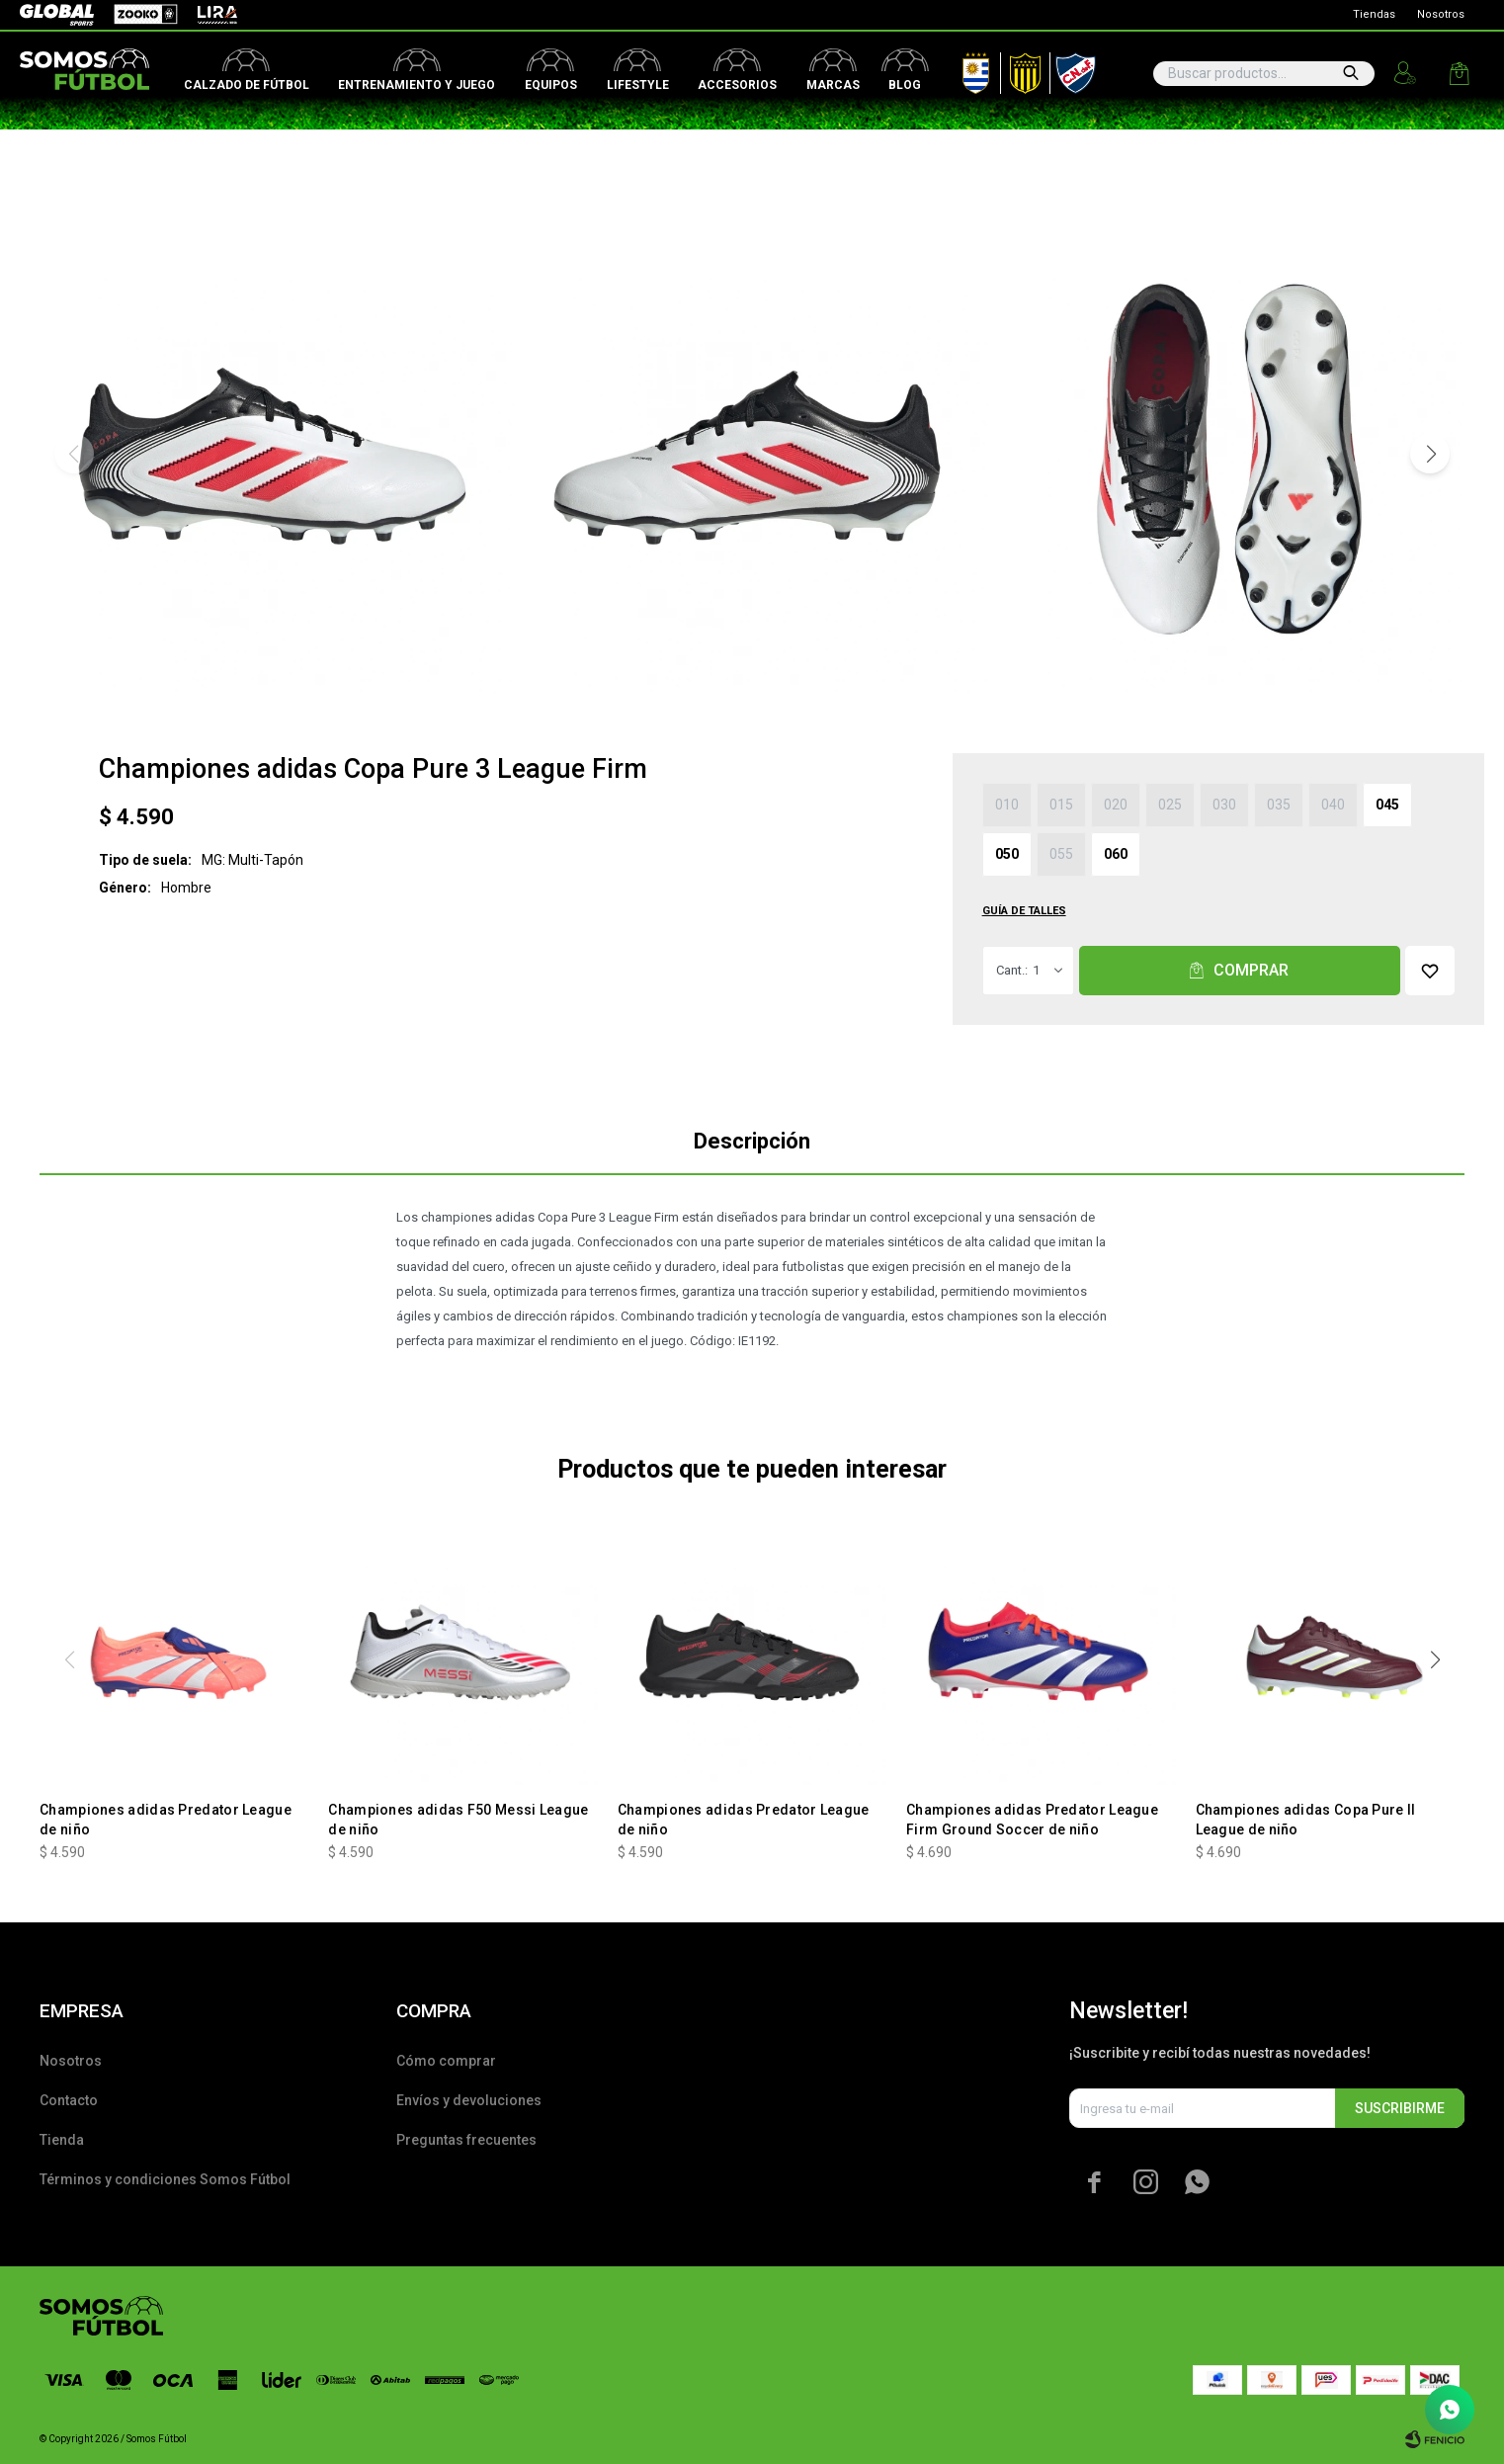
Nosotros (1440, 14)
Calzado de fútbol (246, 85)
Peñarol (1018, 68)
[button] (1430, 453)
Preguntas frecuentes (466, 2140)
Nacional (1071, 68)
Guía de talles (1024, 910)
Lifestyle (638, 85)
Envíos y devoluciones (469, 2100)
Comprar (1251, 970)
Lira (207, 15)
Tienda (62, 2140)
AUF (961, 68)
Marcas (833, 85)
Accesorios (737, 85)
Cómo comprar (446, 2061)
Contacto (69, 2100)
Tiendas (1374, 14)
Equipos (551, 85)
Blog (904, 85)
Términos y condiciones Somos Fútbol (165, 2179)
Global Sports (55, 15)
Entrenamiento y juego (416, 85)
